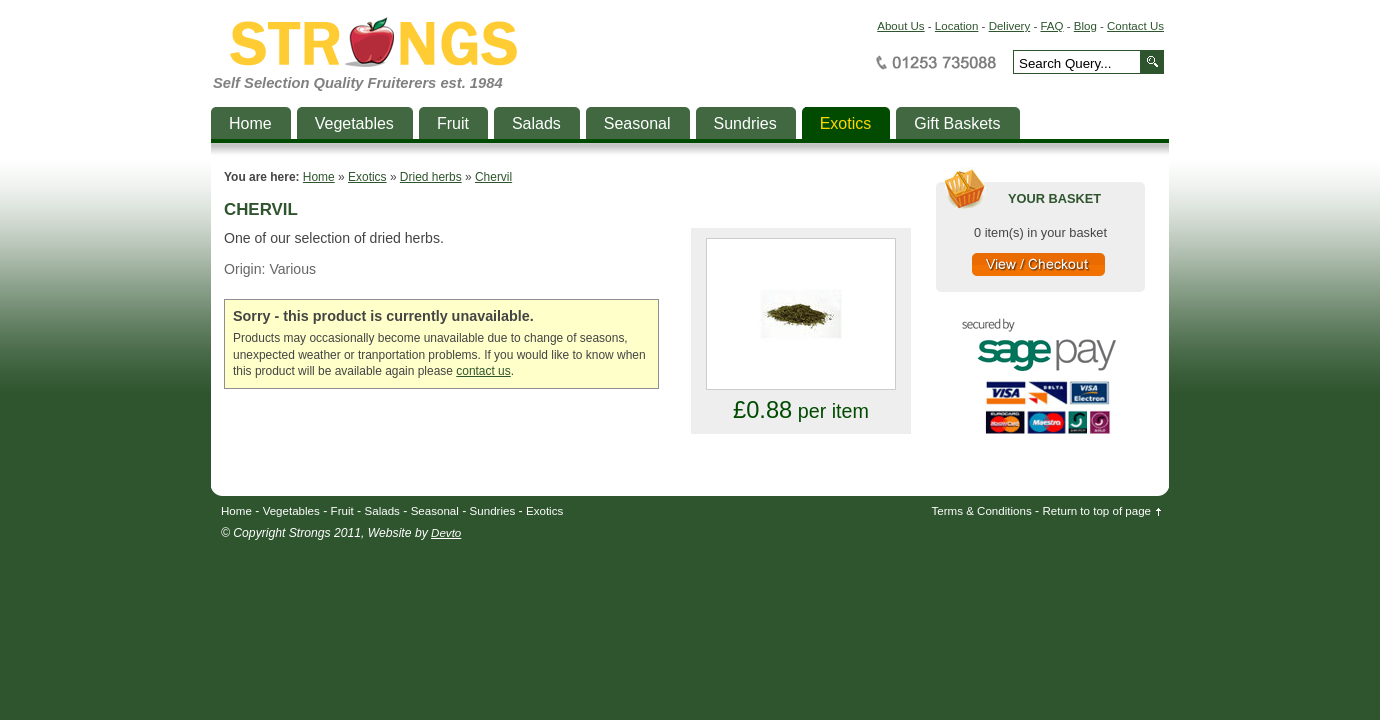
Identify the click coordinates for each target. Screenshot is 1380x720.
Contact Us (1135, 26)
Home (319, 177)
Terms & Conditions (982, 511)
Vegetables (291, 511)
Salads (382, 511)
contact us (483, 371)
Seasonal (435, 511)
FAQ (1051, 26)
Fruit (342, 511)
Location (957, 26)
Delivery (1010, 26)
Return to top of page (1097, 511)
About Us (900, 26)
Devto (446, 533)
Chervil (493, 177)
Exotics (367, 177)
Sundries (493, 511)
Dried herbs (431, 177)
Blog (1085, 26)
